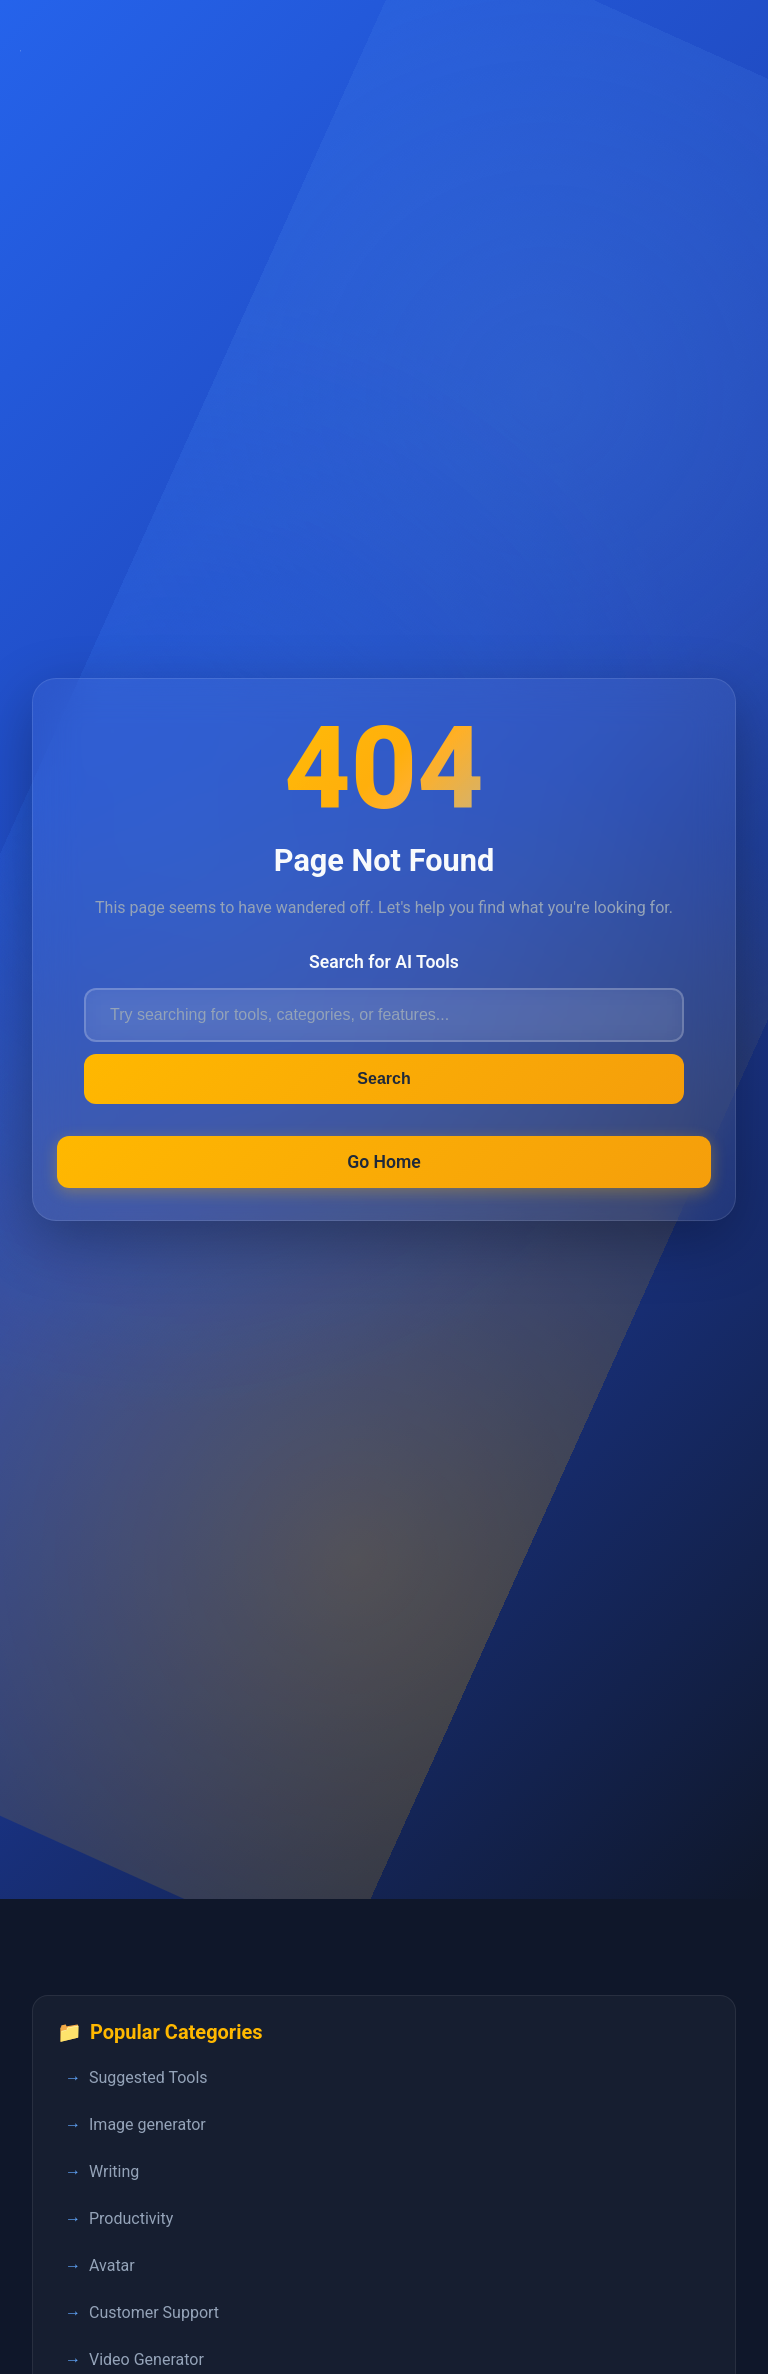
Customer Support (154, 2312)
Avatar (112, 2265)
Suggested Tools (148, 2077)
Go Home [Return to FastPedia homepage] (384, 1162)
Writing (114, 2171)
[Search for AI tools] (384, 1015)
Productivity (131, 2218)
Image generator (147, 2124)
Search (383, 1078)
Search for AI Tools (384, 962)
